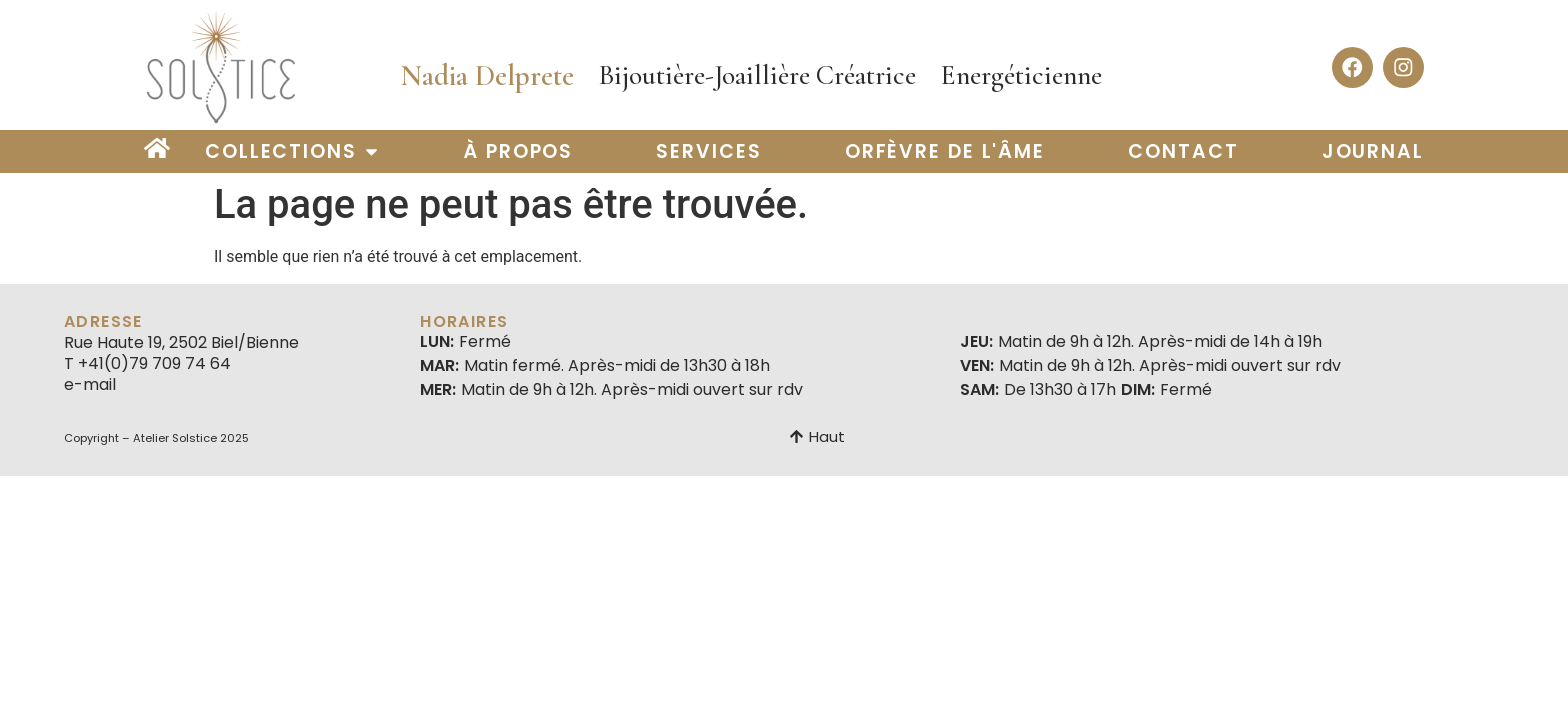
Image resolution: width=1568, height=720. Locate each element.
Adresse (103, 321)
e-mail (90, 384)
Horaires (464, 321)
